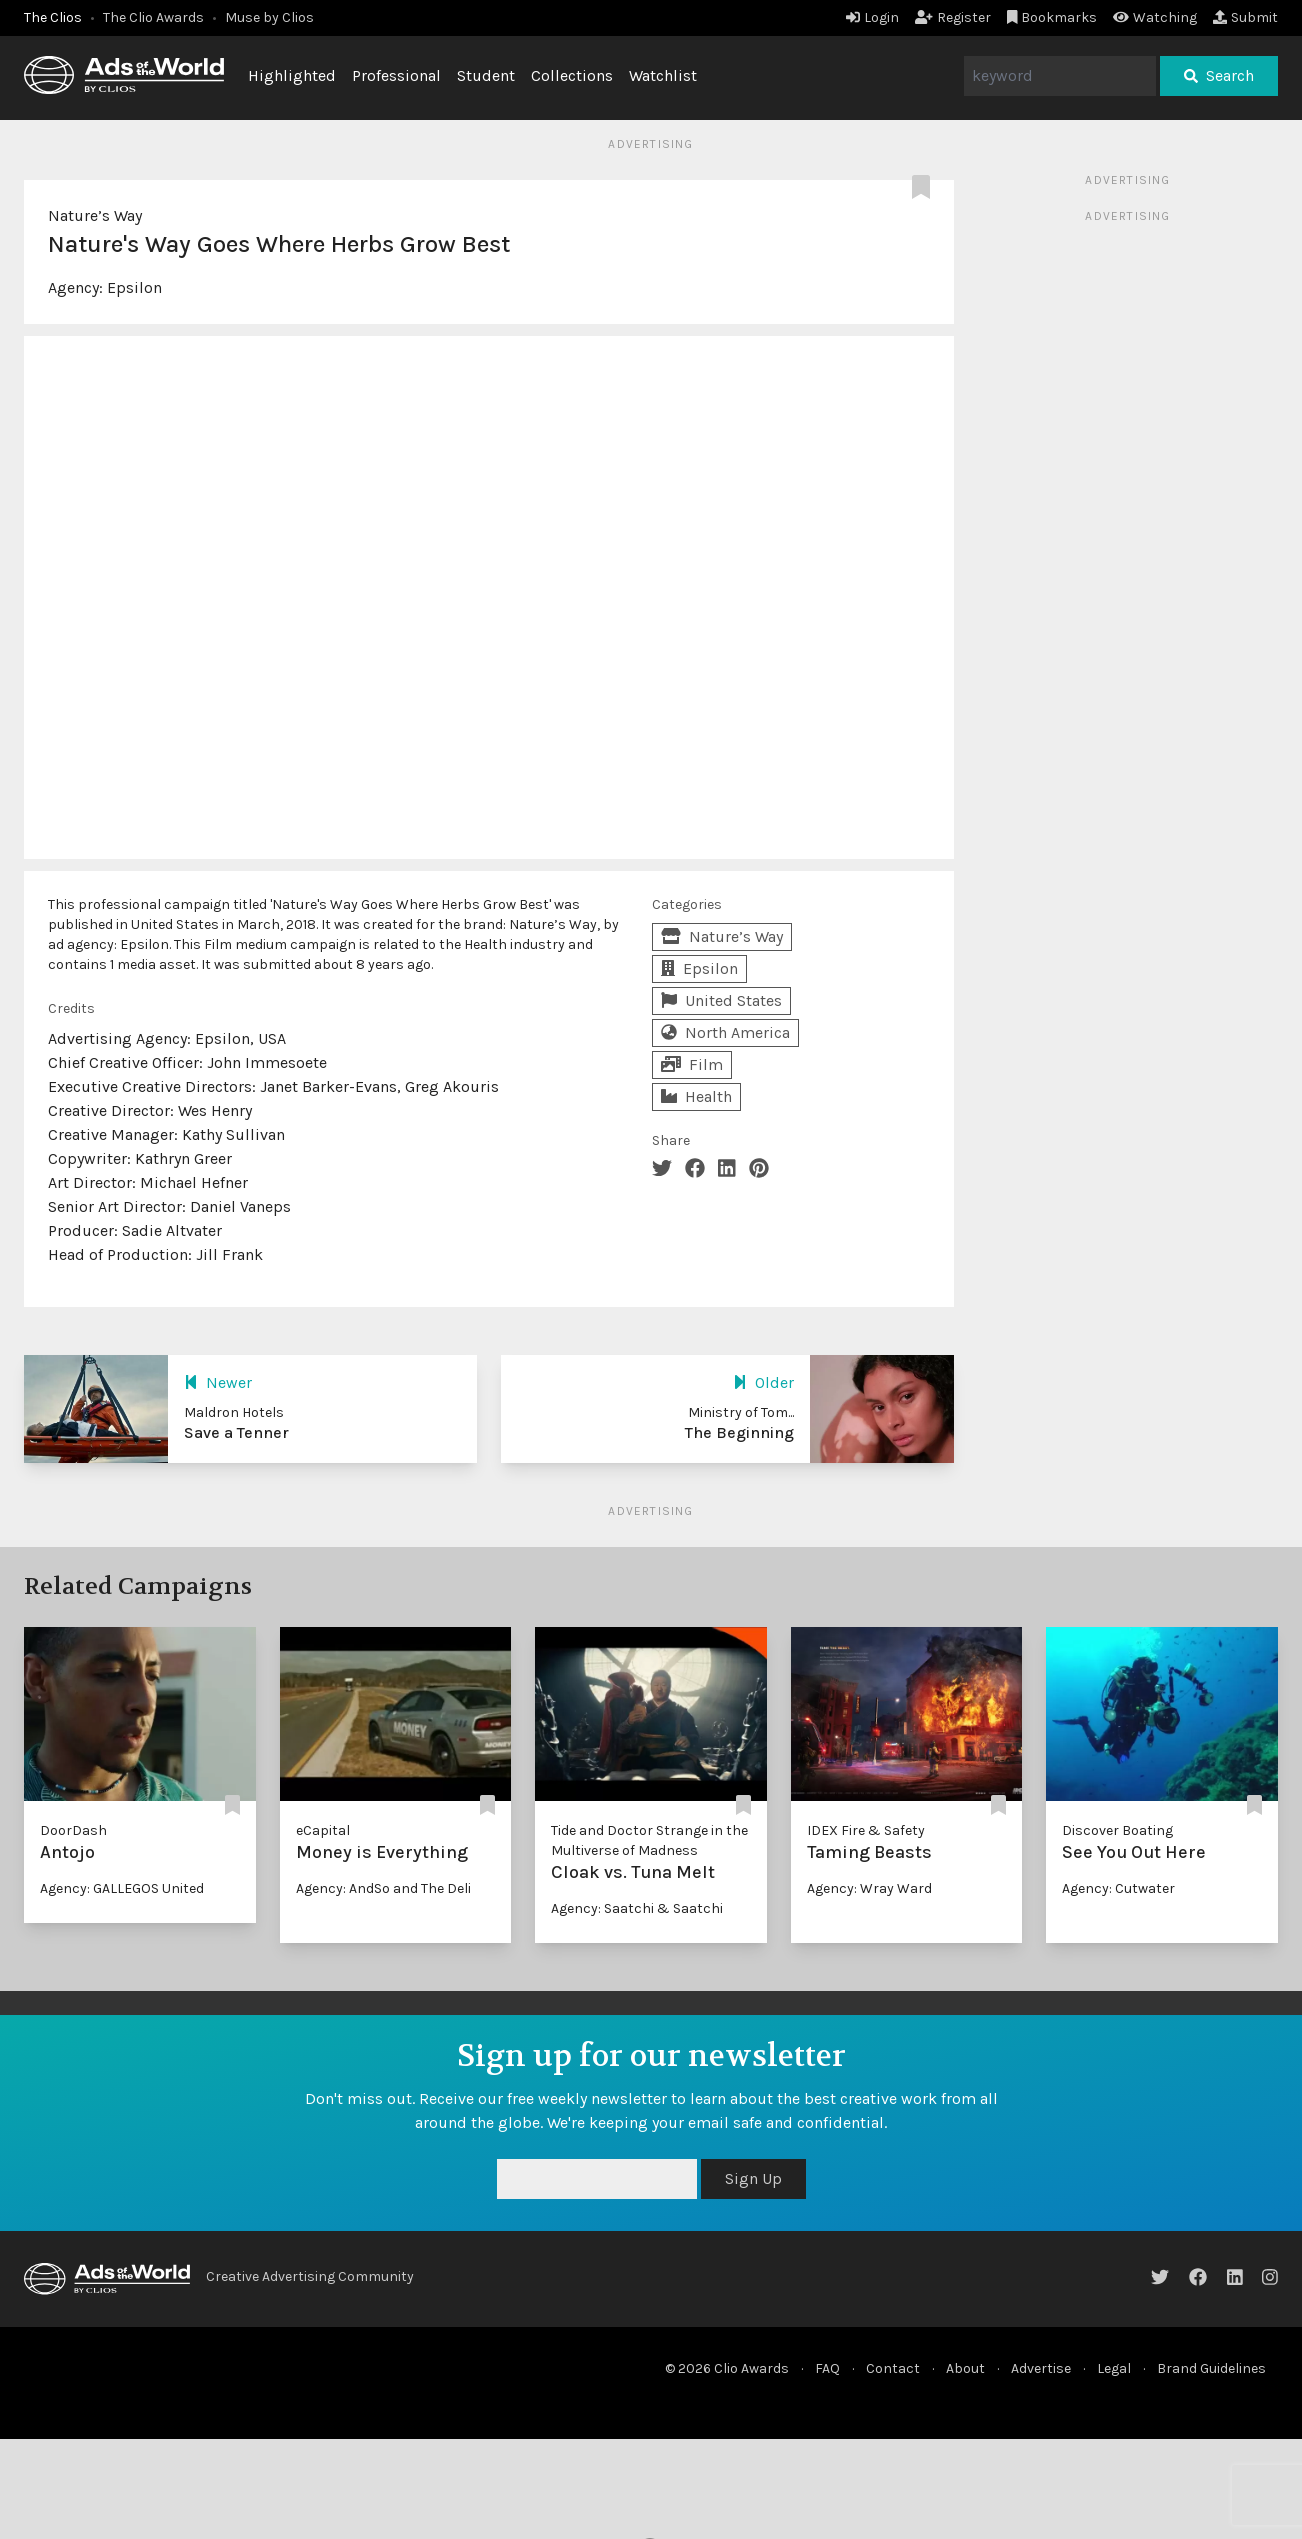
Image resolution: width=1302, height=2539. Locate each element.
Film (692, 1064)
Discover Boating (1117, 1830)
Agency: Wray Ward (869, 1888)
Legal (1114, 2368)
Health (696, 1096)
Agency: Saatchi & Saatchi (637, 1908)
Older (763, 1382)
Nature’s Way (95, 215)
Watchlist (663, 75)
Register (953, 17)
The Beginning (739, 1432)
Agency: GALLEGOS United (122, 1888)
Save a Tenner (236, 1432)
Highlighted (292, 75)
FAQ (827, 2368)
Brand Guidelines (1211, 2368)
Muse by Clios (269, 17)
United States (721, 1000)
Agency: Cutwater (1118, 1888)
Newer (218, 1382)
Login (872, 17)
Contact (893, 2368)
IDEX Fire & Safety (866, 1830)
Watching (1155, 17)
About (965, 2368)
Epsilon (134, 287)
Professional (396, 75)
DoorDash (73, 1830)
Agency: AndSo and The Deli (383, 1888)
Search (1219, 75)
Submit (1245, 17)
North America (725, 1032)
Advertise (1041, 2368)
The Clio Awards (153, 17)
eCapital (323, 1830)
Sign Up (753, 2178)
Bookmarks (1052, 17)
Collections (572, 75)
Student (486, 75)
